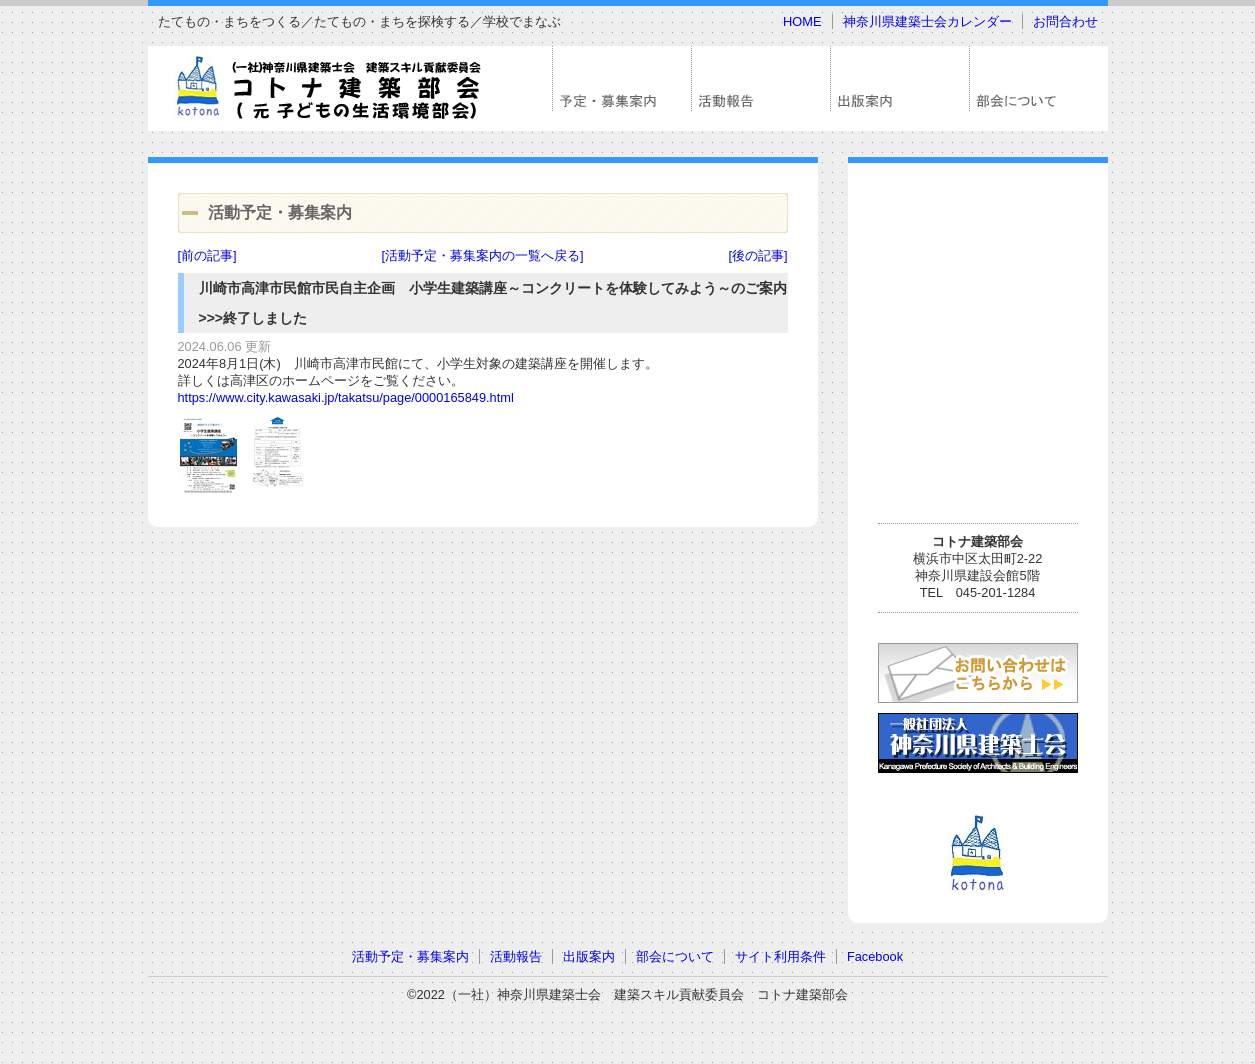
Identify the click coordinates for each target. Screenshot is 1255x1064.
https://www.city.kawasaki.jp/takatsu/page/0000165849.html (346, 397)
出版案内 (589, 956)
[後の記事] (757, 255)
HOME (802, 21)
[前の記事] (207, 255)
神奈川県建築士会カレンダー (927, 21)
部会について (675, 956)
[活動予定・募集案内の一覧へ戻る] (482, 255)
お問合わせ (1065, 21)
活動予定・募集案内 (410, 956)
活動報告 (516, 956)
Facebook (875, 956)
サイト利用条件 (780, 956)
